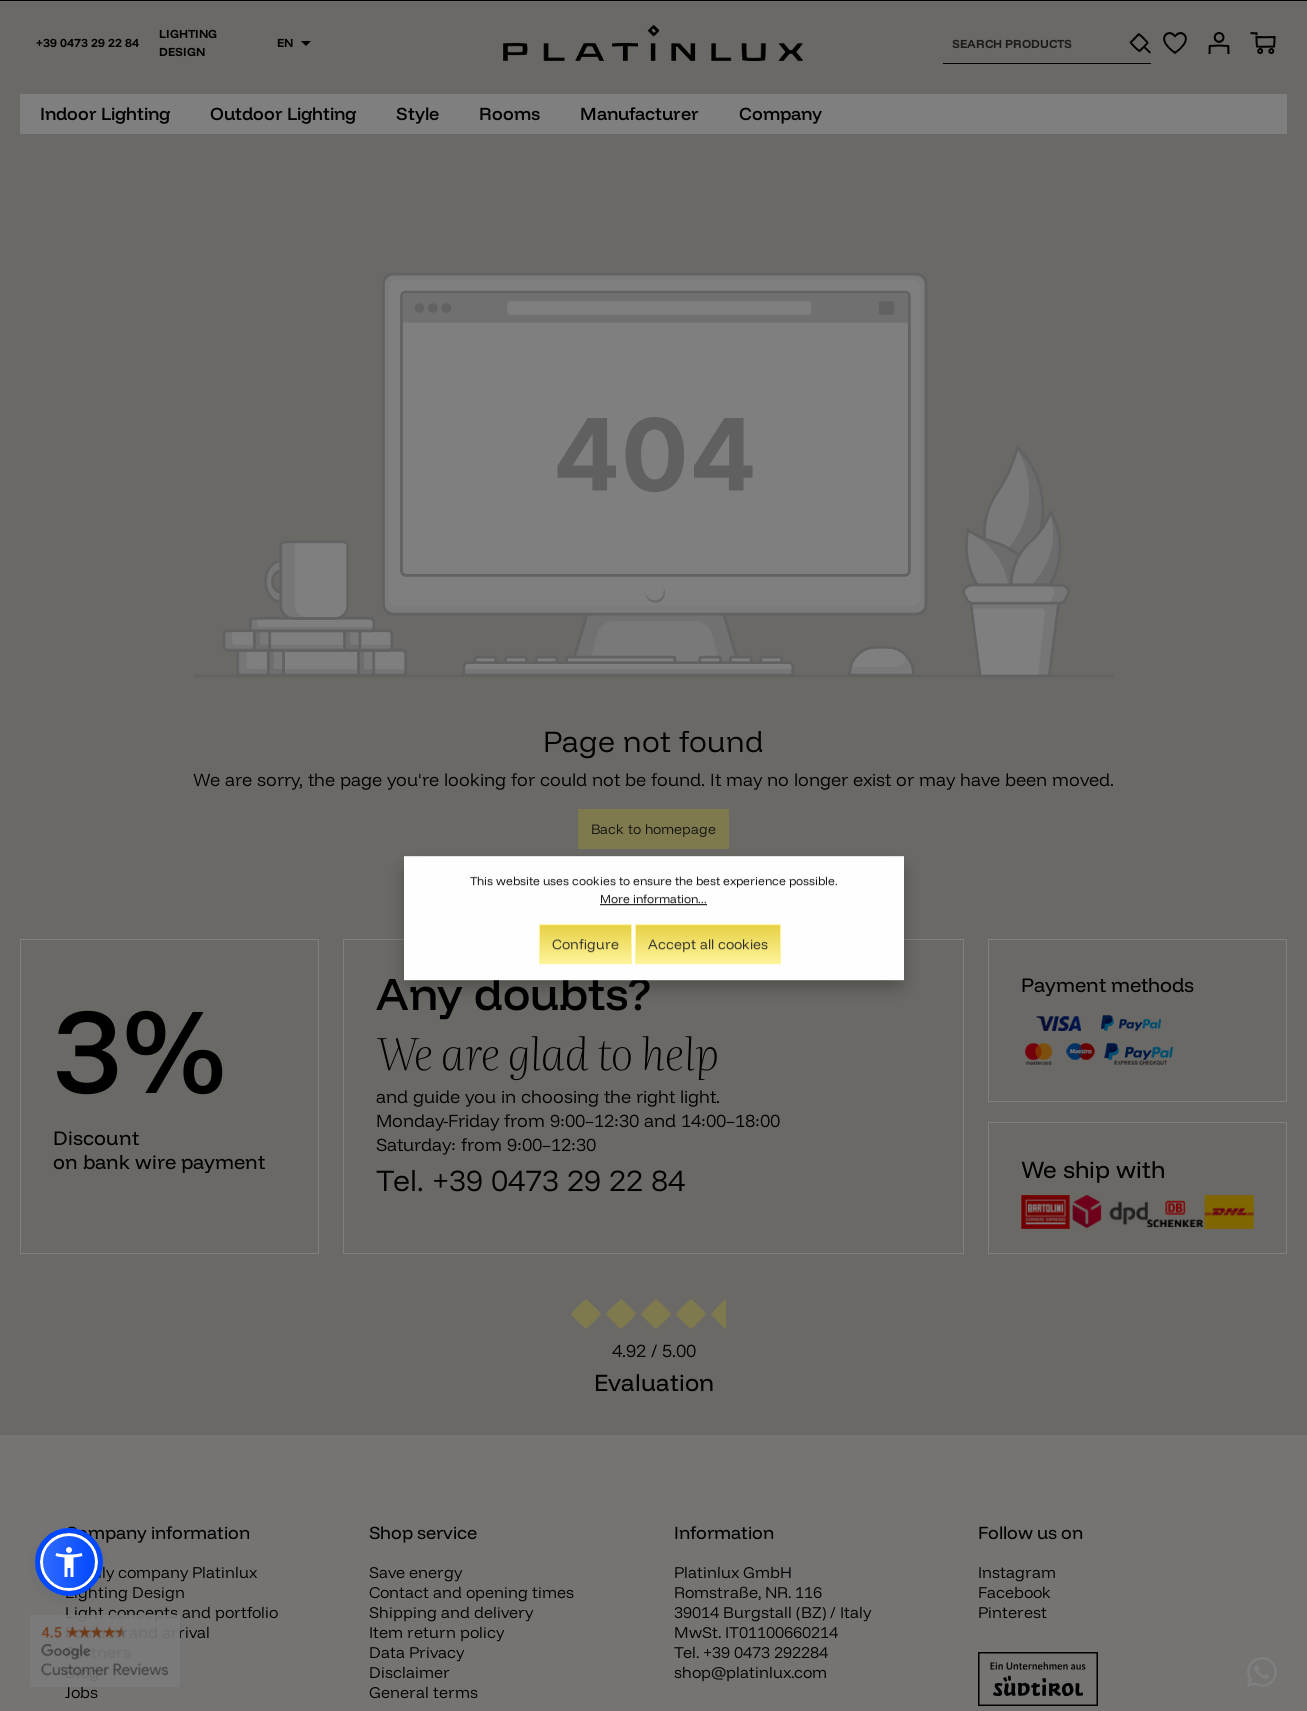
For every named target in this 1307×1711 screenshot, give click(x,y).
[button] (69, 1562)
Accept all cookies (708, 952)
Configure (585, 952)
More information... (653, 906)
